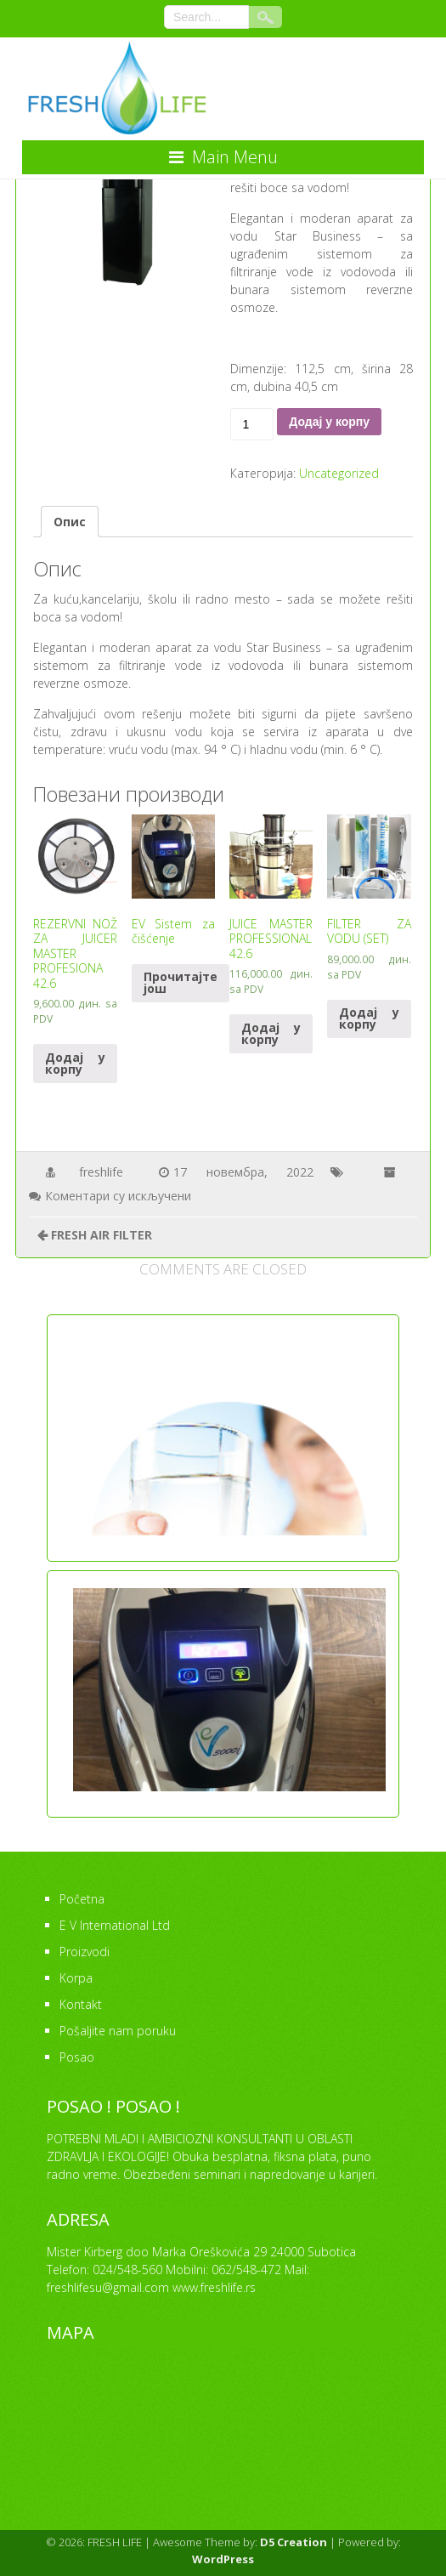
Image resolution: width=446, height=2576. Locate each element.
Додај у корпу (329, 421)
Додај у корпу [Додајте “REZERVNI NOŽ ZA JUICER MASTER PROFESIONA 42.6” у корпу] (74, 1063)
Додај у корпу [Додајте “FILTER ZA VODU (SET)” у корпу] (368, 1018)
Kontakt (80, 2004)
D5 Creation (293, 2542)
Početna (81, 1899)
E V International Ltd (114, 1925)
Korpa (76, 1978)
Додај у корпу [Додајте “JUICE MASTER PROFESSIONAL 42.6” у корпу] (271, 1033)
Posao (76, 2057)
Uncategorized (339, 473)
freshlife (101, 1172)
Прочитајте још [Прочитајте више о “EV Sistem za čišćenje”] (180, 982)
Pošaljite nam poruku (117, 2031)
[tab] (70, 521)
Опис (70, 521)
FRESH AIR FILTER (101, 1235)
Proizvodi (84, 1951)
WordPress (223, 2559)
